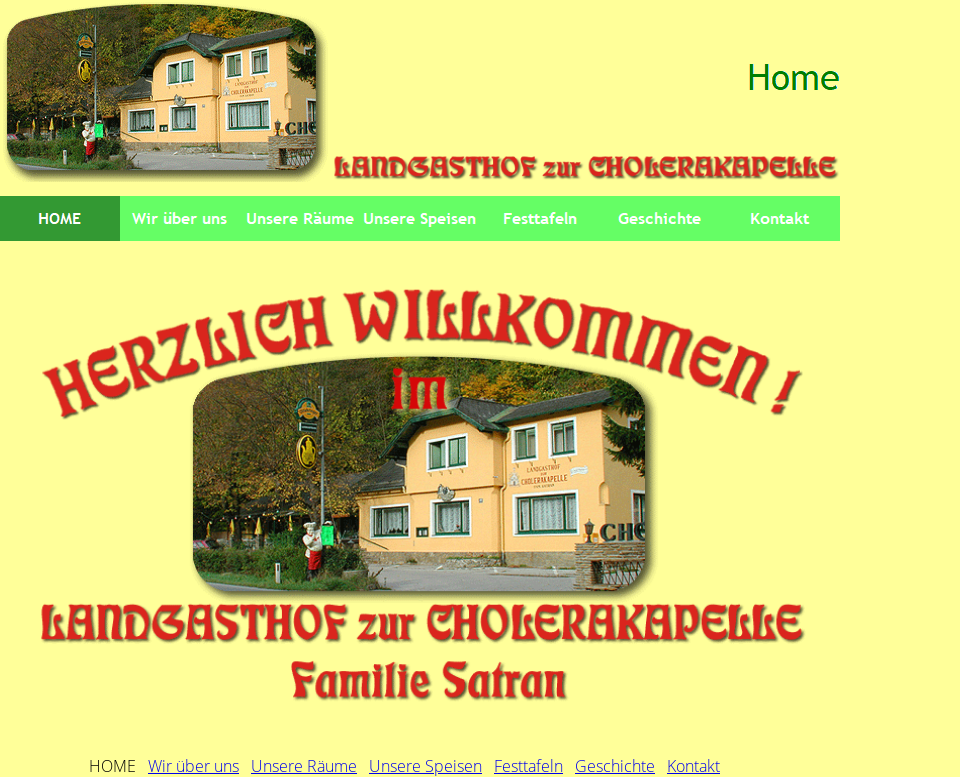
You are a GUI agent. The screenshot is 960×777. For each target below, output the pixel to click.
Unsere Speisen (425, 766)
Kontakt (693, 766)
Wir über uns (193, 766)
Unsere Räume (304, 766)
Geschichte (615, 766)
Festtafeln (528, 766)
